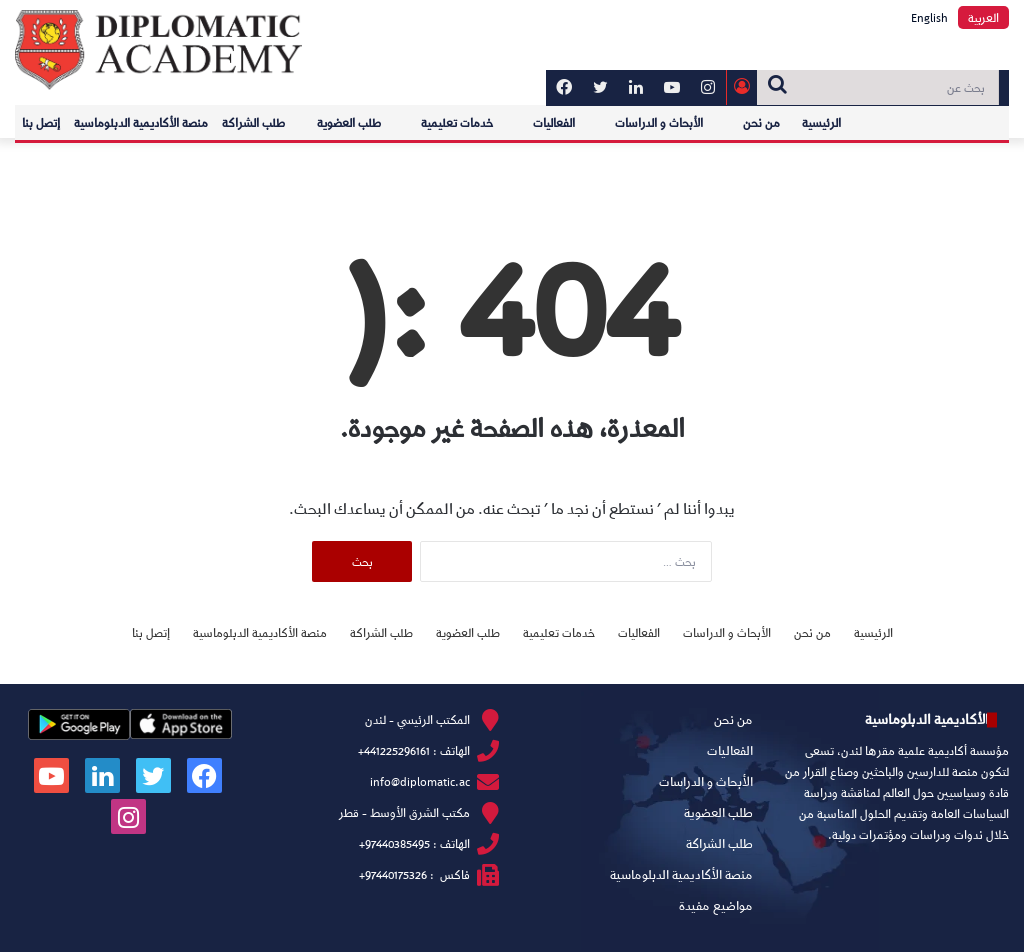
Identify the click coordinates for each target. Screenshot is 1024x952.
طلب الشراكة (253, 122)
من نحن (761, 122)
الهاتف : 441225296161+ (414, 750)
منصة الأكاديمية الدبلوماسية (141, 122)
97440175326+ (393, 874)
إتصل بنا (41, 122)
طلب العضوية (349, 122)
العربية (983, 17)
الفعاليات (554, 122)
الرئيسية (821, 122)
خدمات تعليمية (457, 122)
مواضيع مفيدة (716, 905)
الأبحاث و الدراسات (659, 122)
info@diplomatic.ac (420, 781)
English (929, 17)
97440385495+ (394, 843)
